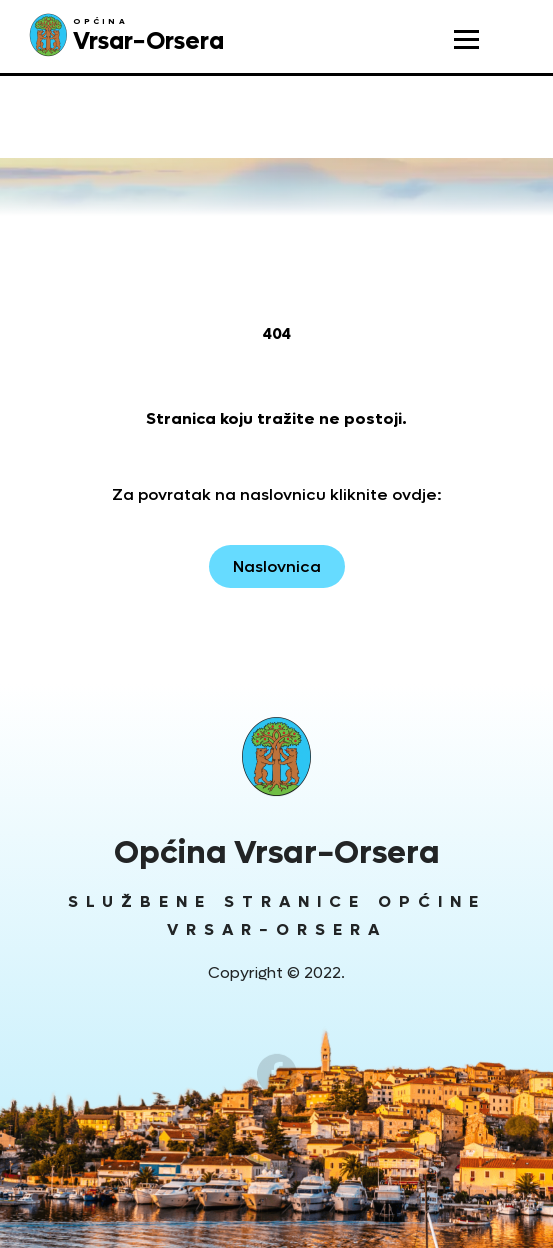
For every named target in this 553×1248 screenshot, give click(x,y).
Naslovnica (277, 566)
